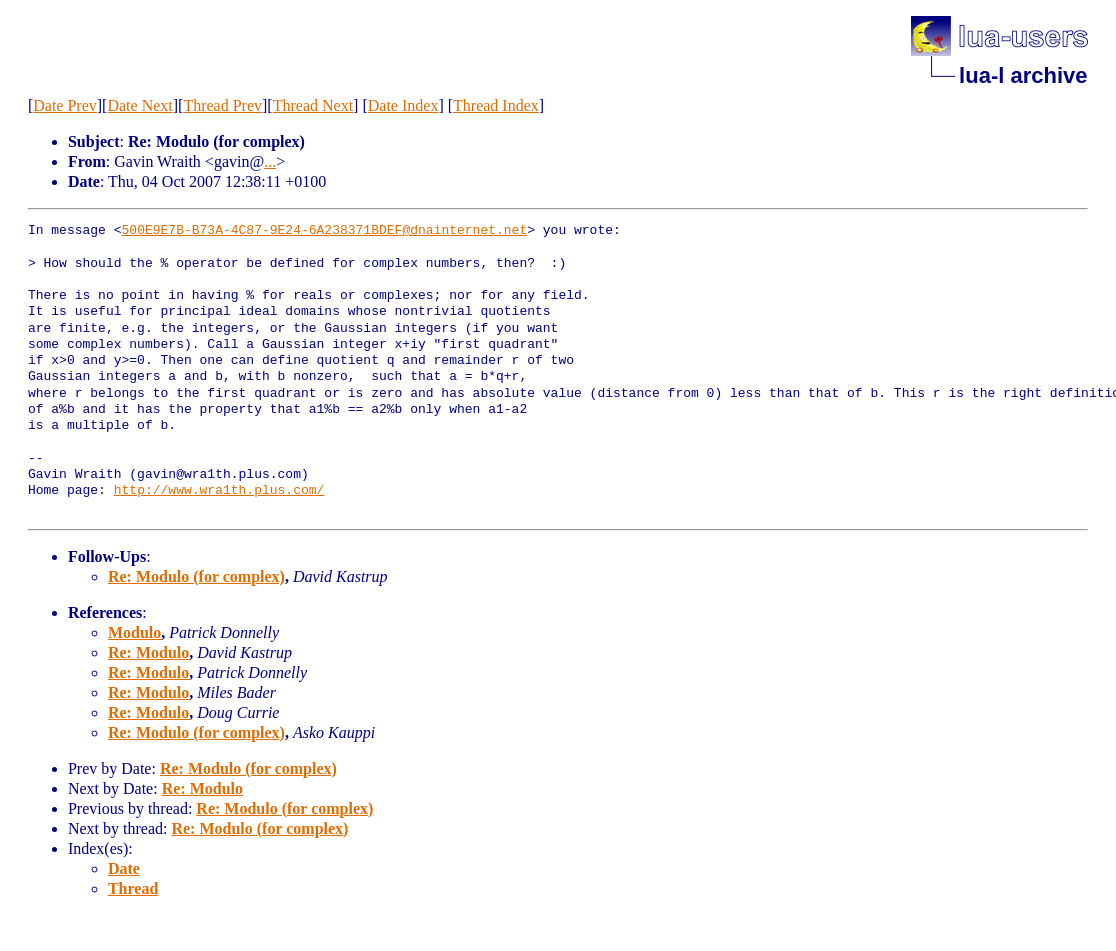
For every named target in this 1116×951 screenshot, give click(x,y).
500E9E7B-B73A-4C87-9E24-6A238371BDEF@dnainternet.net (325, 231)
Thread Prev (222, 105)
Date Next (139, 105)
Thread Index (496, 105)
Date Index (403, 105)
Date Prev (65, 105)
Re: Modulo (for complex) (196, 576)
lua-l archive (1023, 75)
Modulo (134, 632)
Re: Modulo (148, 652)
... (270, 161)
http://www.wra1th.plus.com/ (219, 491)
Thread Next (313, 105)
